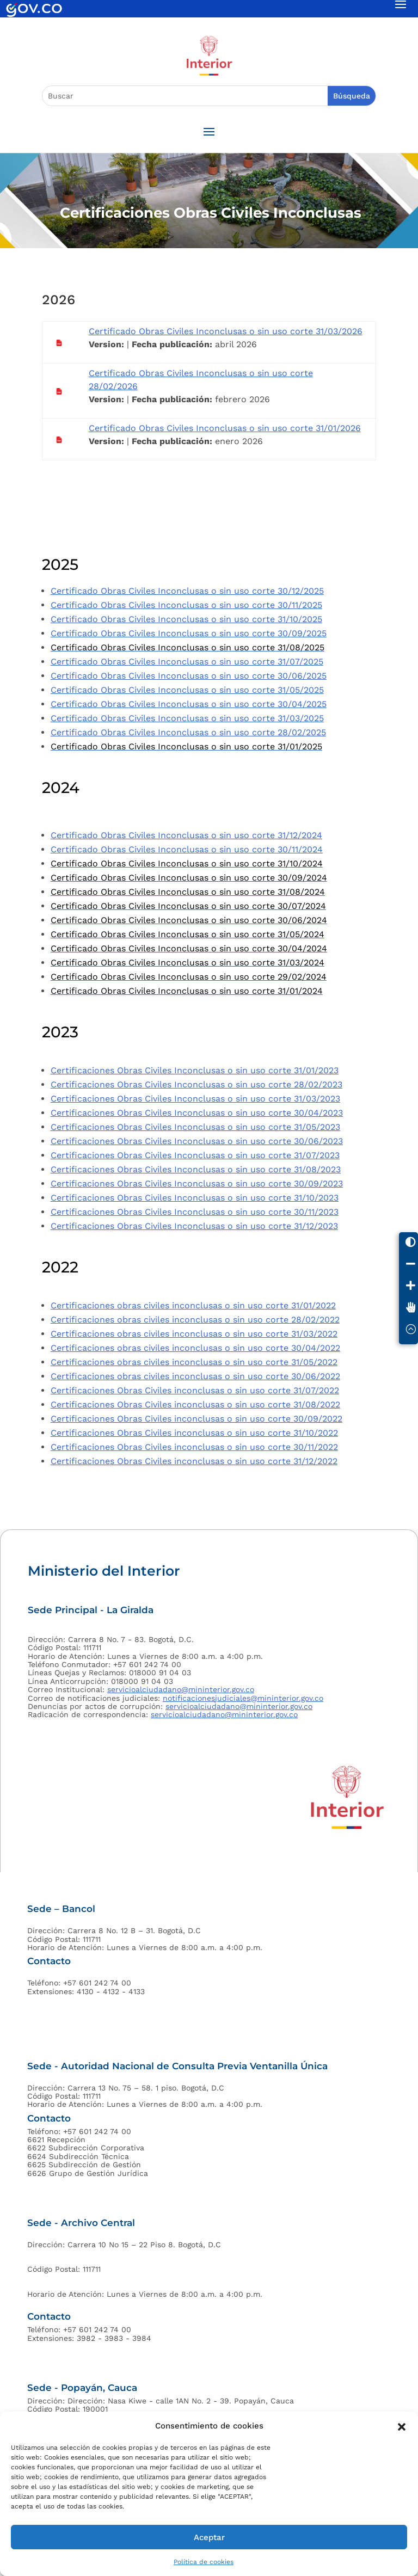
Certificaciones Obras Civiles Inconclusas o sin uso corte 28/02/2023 (196, 1084)
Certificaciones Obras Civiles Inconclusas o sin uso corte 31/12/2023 (194, 1226)
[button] (401, 2425)
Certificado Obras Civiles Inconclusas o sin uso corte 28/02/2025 (188, 732)
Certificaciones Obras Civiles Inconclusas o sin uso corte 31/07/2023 (195, 1155)
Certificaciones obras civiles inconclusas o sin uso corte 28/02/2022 (195, 1319)
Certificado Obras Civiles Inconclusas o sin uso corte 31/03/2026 (225, 331)
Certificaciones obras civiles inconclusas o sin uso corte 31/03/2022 (194, 1334)
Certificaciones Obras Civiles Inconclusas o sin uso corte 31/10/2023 (195, 1197)
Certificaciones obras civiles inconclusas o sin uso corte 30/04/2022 (195, 1348)
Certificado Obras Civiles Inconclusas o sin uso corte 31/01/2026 (225, 428)
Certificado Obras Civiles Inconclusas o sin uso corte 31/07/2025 (187, 661)
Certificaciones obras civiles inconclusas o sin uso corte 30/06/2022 (195, 1376)
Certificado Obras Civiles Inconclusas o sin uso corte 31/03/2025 (187, 718)
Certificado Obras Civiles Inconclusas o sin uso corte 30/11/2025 (186, 605)
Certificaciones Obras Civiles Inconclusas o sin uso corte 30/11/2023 (195, 1212)
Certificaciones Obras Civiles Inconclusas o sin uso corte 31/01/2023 (195, 1070)
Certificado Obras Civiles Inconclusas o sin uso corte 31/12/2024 (186, 835)
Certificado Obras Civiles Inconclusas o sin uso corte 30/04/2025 (189, 704)
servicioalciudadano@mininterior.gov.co (180, 1689)
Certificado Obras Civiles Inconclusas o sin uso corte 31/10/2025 (186, 619)
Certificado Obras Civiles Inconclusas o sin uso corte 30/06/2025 (189, 676)
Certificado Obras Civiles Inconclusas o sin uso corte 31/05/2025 (187, 690)
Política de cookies (203, 2562)
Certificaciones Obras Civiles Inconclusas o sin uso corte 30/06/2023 (197, 1141)
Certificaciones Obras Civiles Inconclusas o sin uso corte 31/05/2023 (195, 1127)
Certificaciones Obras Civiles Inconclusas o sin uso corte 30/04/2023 (197, 1113)
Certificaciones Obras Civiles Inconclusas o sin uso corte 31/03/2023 (195, 1098)
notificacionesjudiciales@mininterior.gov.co (243, 1698)
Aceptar (209, 2537)
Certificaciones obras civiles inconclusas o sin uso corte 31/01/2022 (193, 1305)
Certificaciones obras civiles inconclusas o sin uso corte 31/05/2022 (194, 1362)
